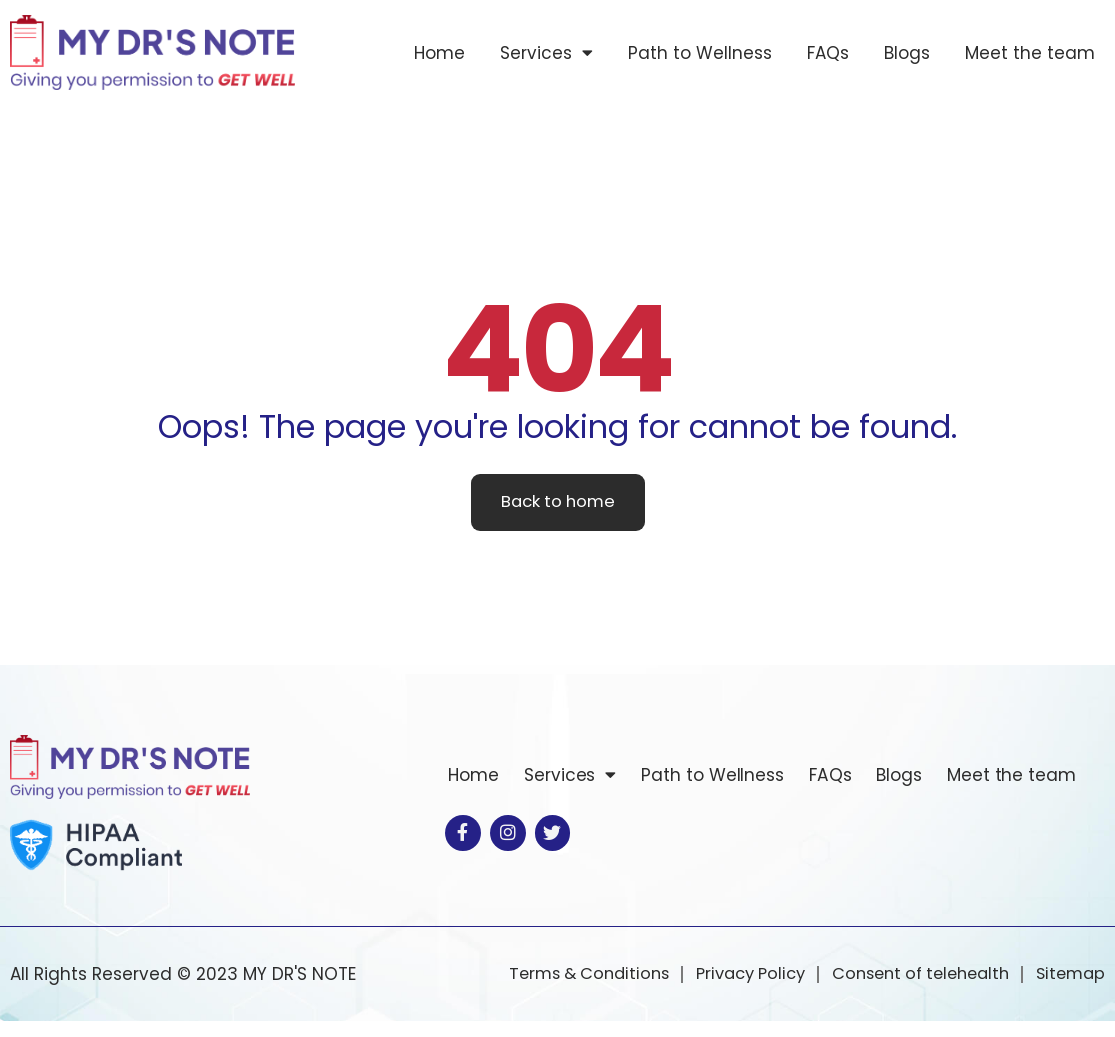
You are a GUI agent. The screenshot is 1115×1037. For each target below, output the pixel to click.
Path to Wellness (700, 53)
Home (439, 53)
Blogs (907, 53)
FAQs (828, 53)
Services (546, 52)
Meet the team (1030, 53)
